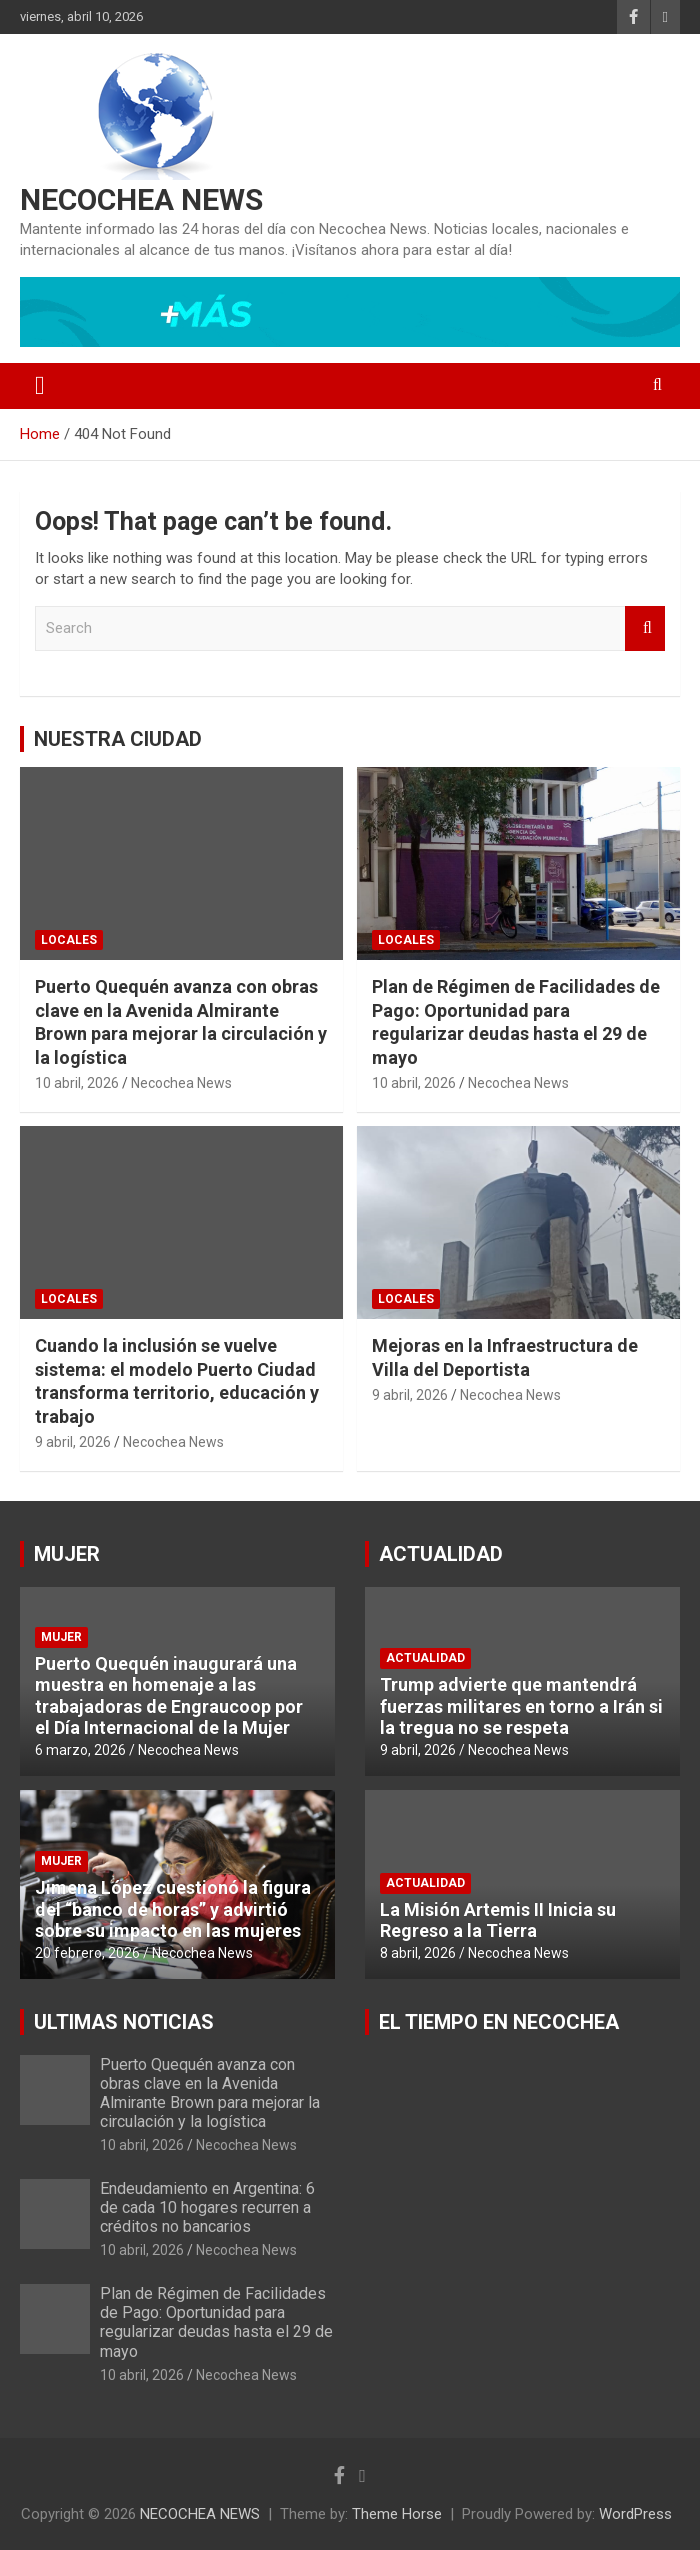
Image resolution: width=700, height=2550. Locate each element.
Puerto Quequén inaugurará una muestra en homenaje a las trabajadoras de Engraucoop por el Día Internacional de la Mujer (169, 1696)
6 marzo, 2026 (80, 1750)
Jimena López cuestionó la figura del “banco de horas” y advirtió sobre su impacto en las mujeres (173, 1909)
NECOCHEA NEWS (141, 199)
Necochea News (181, 1083)
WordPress (635, 2514)
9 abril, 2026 (73, 1442)
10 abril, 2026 (77, 1083)
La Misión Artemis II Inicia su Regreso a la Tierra (498, 1920)
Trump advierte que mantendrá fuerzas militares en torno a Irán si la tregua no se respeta (521, 1706)
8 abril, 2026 (418, 1953)
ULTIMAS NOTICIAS (124, 2022)
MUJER (67, 1554)
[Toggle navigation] (40, 386)
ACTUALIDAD (441, 1554)
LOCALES (69, 940)
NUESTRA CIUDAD (118, 739)
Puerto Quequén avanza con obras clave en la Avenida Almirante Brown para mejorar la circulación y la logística (210, 2093)
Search (645, 628)
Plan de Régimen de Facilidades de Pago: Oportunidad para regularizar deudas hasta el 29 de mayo (216, 2322)
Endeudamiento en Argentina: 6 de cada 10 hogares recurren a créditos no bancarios (207, 2207)
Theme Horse (397, 2514)
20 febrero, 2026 (87, 1953)
